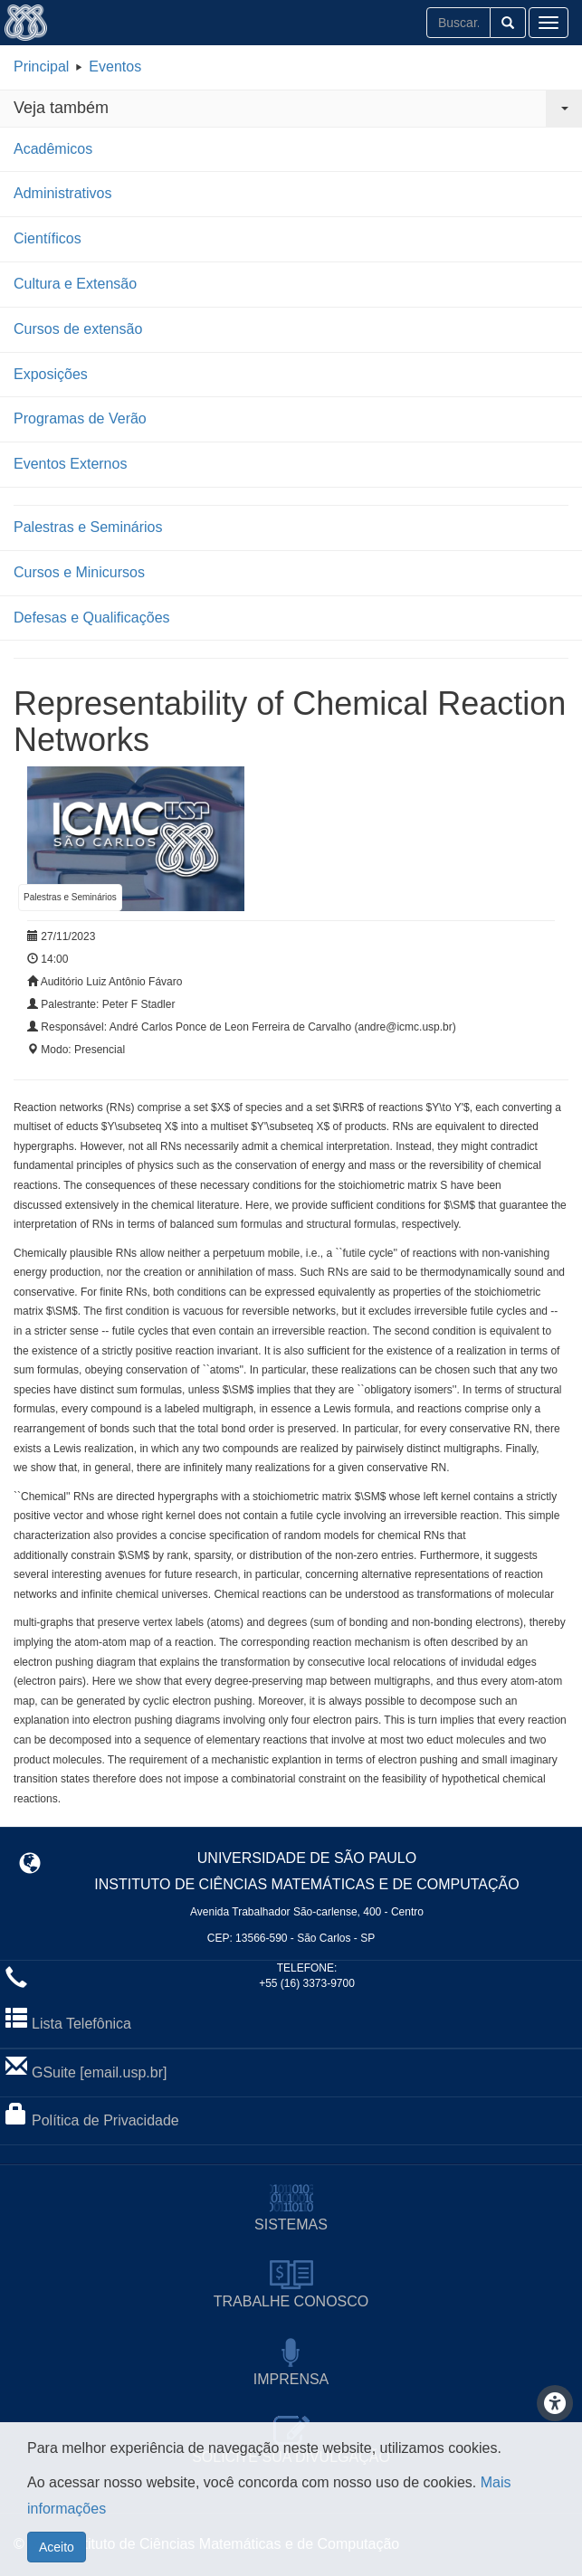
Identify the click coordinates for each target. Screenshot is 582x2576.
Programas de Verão (80, 418)
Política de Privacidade (105, 2120)
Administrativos (62, 193)
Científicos (47, 238)
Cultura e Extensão (75, 283)
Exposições (51, 374)
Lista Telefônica (81, 2023)
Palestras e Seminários (88, 527)
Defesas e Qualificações (92, 617)
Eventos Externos (70, 463)
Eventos (115, 66)
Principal (41, 66)
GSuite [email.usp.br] (99, 2072)
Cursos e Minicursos (79, 572)
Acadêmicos (53, 149)
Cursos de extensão (78, 329)
